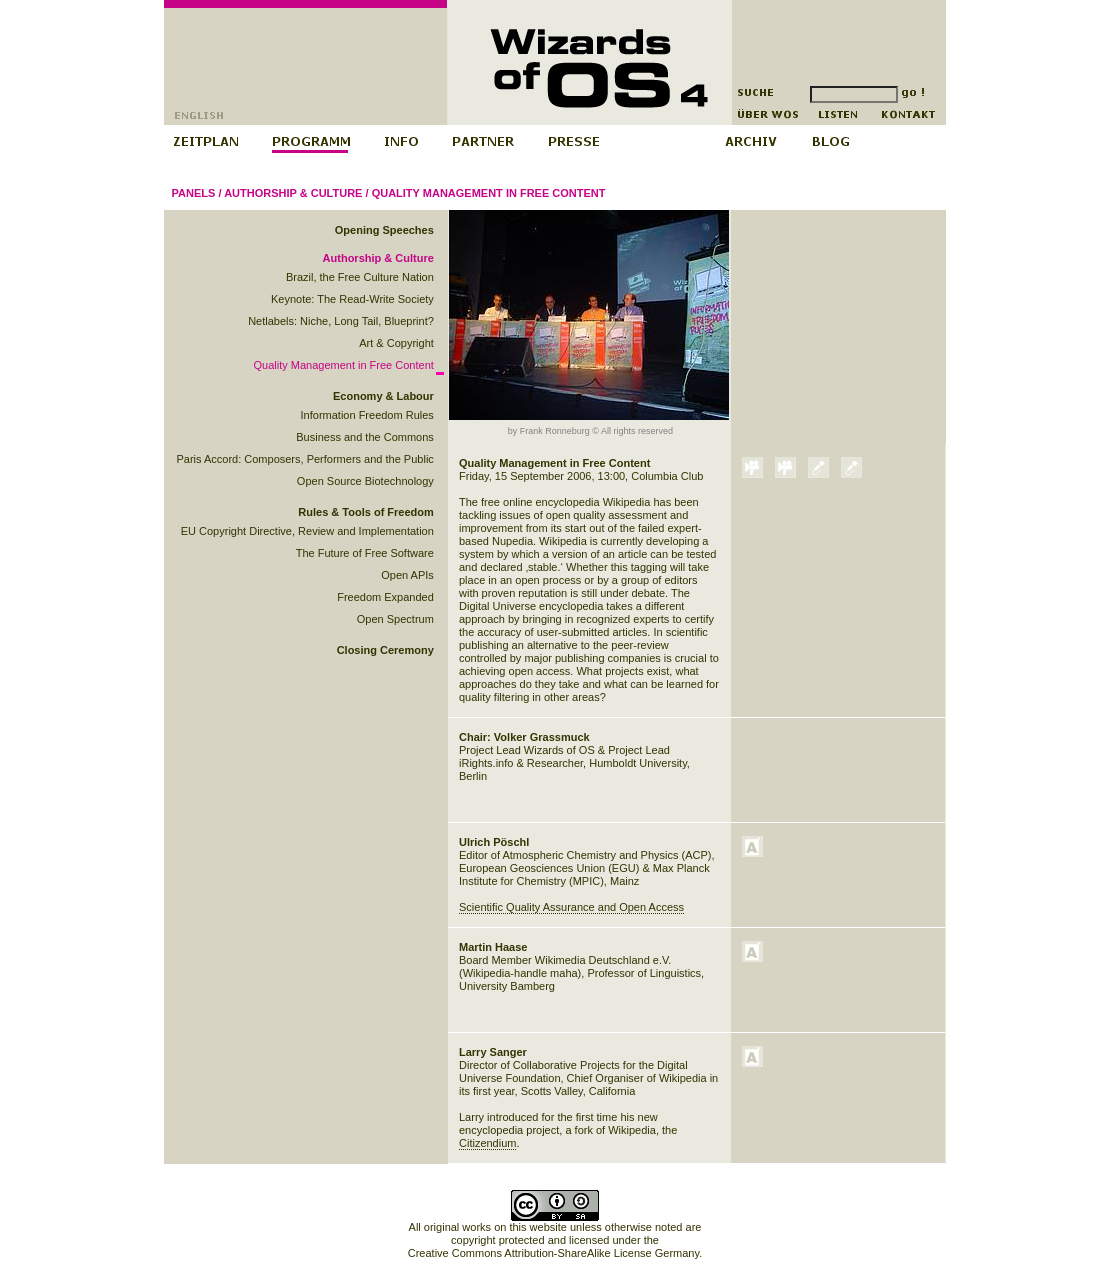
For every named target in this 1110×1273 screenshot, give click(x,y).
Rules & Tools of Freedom (365, 512)
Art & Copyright (396, 343)
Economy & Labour (383, 396)
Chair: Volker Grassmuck (524, 737)
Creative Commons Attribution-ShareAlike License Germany (553, 1253)
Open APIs (407, 575)
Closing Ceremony (385, 650)
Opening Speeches (384, 230)
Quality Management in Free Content (489, 193)
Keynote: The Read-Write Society (352, 299)
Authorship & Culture (293, 193)
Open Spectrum (395, 619)
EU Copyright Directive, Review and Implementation (307, 531)
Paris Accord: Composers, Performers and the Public (304, 459)
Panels (194, 193)
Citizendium (487, 1143)
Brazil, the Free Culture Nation (360, 277)
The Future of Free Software (365, 553)
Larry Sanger (493, 1052)
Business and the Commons (365, 437)
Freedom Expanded (385, 597)
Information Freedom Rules (367, 415)
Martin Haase (493, 947)
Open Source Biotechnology (365, 481)
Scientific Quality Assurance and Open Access (571, 907)
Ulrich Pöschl (494, 842)
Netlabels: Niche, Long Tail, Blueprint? (341, 321)
